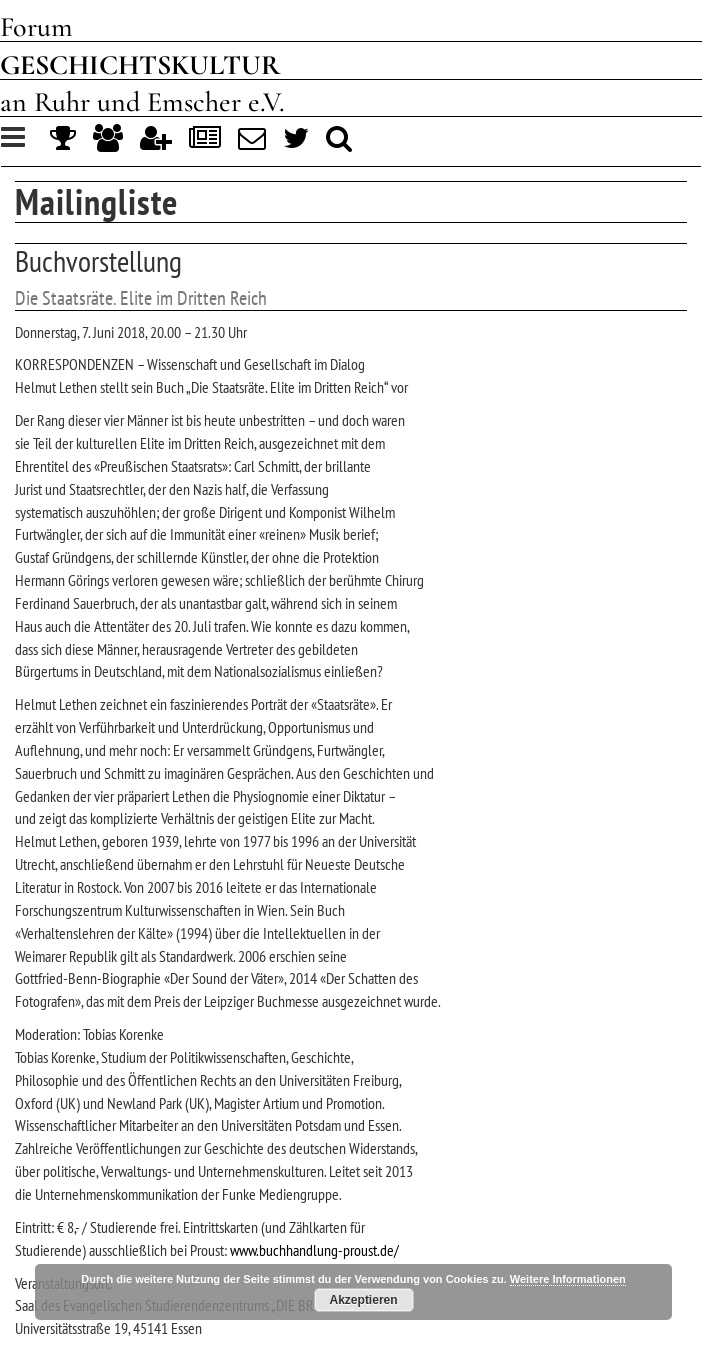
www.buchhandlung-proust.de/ (314, 1250)
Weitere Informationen (568, 1279)
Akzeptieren (364, 1300)
